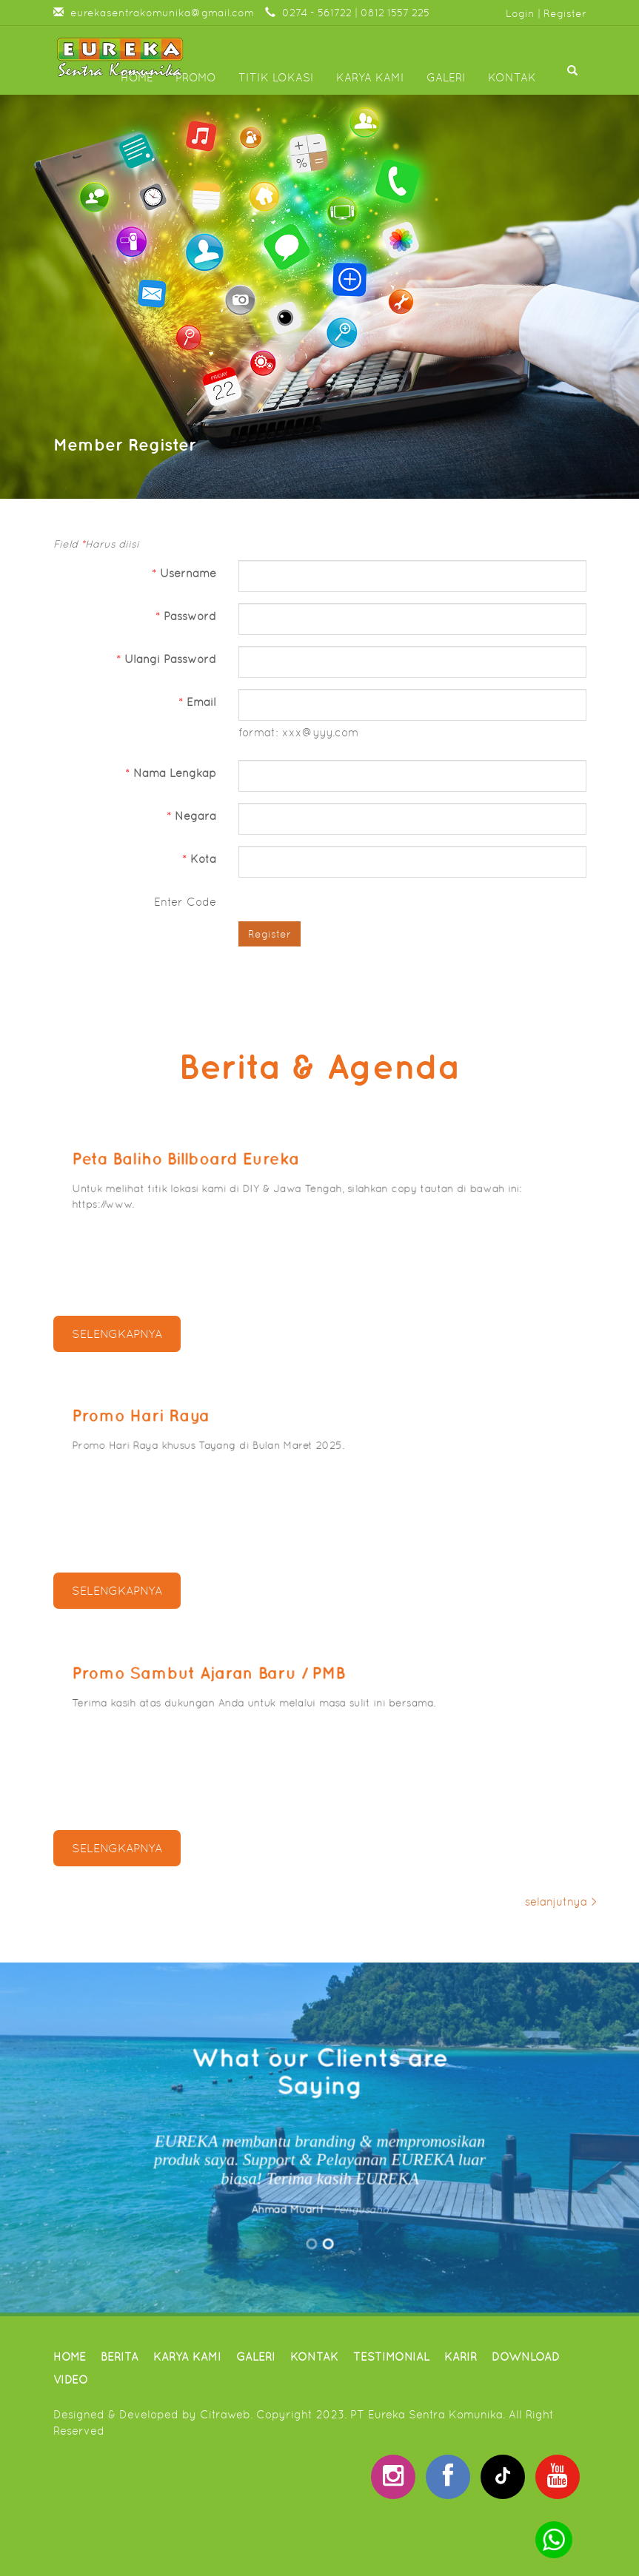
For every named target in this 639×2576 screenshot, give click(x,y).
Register (564, 13)
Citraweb (225, 2414)
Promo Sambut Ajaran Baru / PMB (214, 1675)
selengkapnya (117, 1334)
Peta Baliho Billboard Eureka (193, 1160)
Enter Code (185, 901)
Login (520, 13)
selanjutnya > (561, 1901)
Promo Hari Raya (150, 1418)
